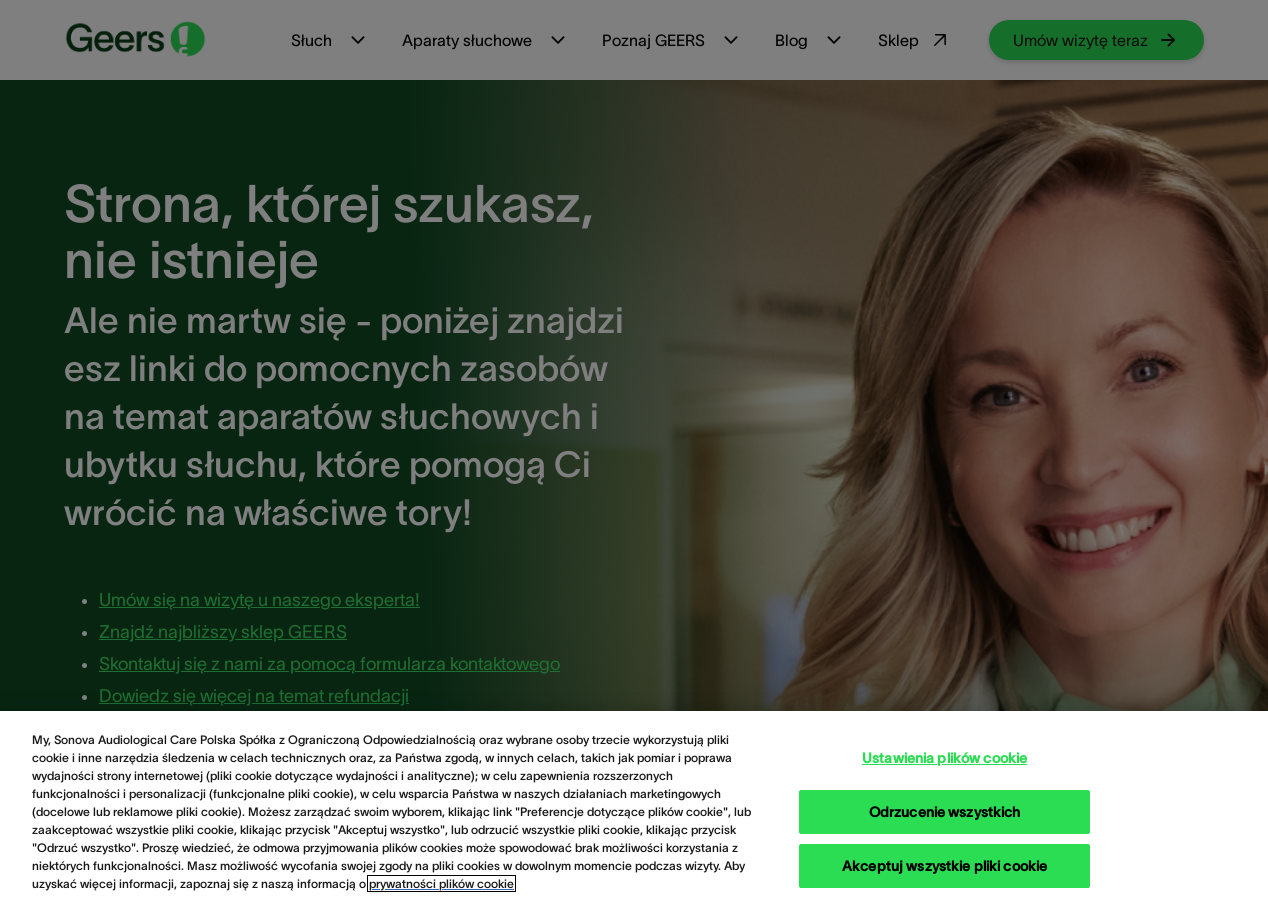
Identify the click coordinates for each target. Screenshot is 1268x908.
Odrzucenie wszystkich (945, 812)
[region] (634, 809)
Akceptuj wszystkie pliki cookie (944, 866)
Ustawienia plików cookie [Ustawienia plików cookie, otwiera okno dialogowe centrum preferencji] (944, 758)
